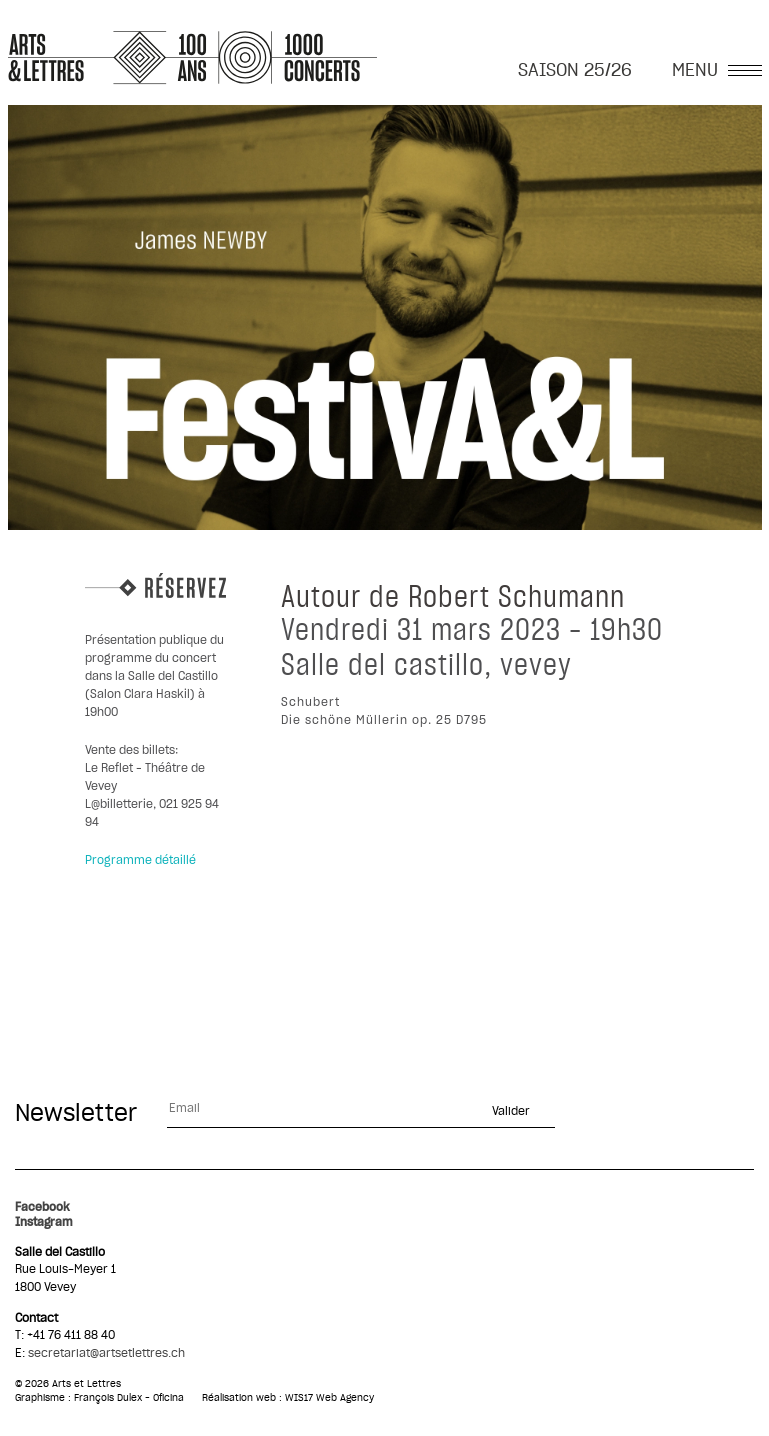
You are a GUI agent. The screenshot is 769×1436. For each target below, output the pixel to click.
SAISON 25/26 (575, 71)
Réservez (155, 585)
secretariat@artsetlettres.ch (106, 1353)
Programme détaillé (140, 860)
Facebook (42, 1207)
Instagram (44, 1222)
